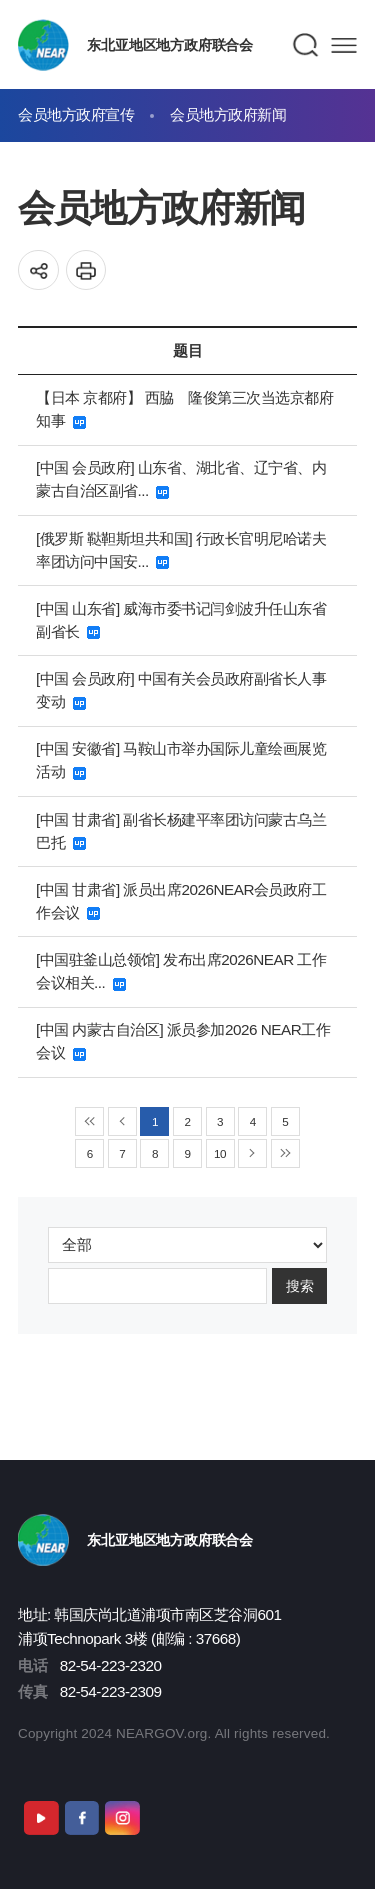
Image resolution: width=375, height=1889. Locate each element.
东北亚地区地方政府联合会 (169, 45)
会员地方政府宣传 (76, 114)
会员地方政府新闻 (228, 114)
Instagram (122, 1818)
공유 (38, 270)
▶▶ (285, 1153)
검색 (306, 45)
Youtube (41, 1818)
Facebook (82, 1818)
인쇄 (86, 270)
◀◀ (89, 1121)
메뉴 (344, 45)
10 (220, 1153)
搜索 (300, 1285)
